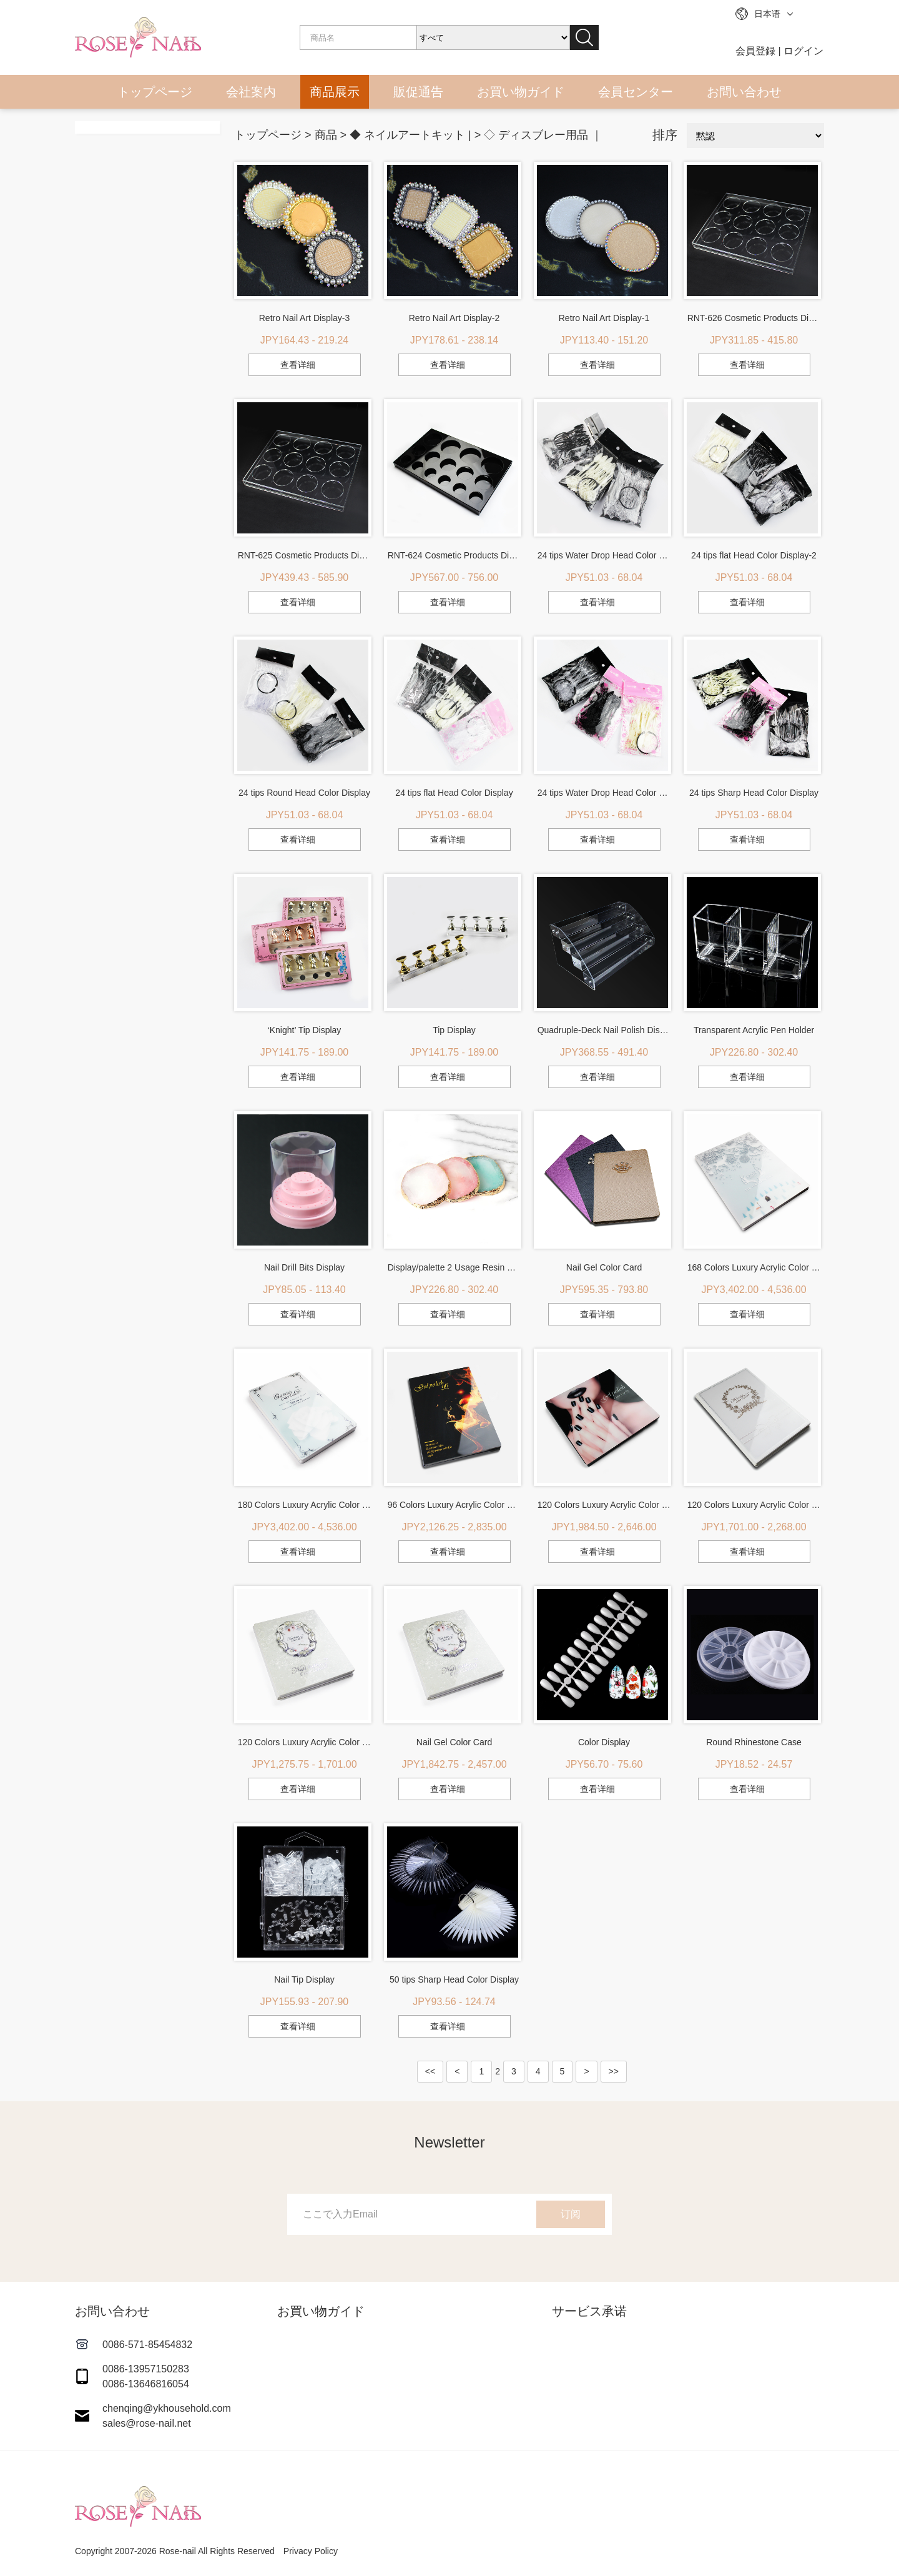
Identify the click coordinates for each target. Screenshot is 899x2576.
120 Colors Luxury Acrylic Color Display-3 (604, 1505)
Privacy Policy (310, 2551)
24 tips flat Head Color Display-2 (754, 555)
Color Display (604, 1742)
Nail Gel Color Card (604, 1267)
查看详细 (297, 365)
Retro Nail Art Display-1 (604, 318)
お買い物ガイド (520, 92)
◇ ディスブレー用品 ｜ (543, 135)
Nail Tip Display (304, 1979)
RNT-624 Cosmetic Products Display (454, 555)
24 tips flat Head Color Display (454, 793)
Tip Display (454, 1030)
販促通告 (418, 92)
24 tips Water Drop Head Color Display (604, 793)
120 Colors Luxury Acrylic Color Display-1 (304, 1742)
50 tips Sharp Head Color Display (454, 1979)
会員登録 (755, 51)
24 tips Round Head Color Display (304, 793)
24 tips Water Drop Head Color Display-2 (604, 555)
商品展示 (335, 92)
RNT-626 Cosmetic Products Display (754, 318)
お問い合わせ (744, 92)
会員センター (635, 92)
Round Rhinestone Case (754, 1742)
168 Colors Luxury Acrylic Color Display (754, 1267)
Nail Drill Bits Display (304, 1267)
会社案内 (251, 92)
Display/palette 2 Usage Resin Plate (454, 1267)
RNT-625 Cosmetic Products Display (304, 555)
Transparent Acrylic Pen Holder (754, 1030)
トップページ (154, 92)
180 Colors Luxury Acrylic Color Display (304, 1505)
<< (430, 2071)
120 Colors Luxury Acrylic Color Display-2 (754, 1505)
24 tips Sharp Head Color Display (753, 793)
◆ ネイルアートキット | (410, 135)
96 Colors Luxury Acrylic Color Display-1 (454, 1505)
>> (614, 2071)
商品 (326, 135)
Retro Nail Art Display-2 (454, 318)
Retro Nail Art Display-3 (304, 318)
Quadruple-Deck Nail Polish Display (604, 1030)
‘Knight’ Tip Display (304, 1030)
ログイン (803, 51)
